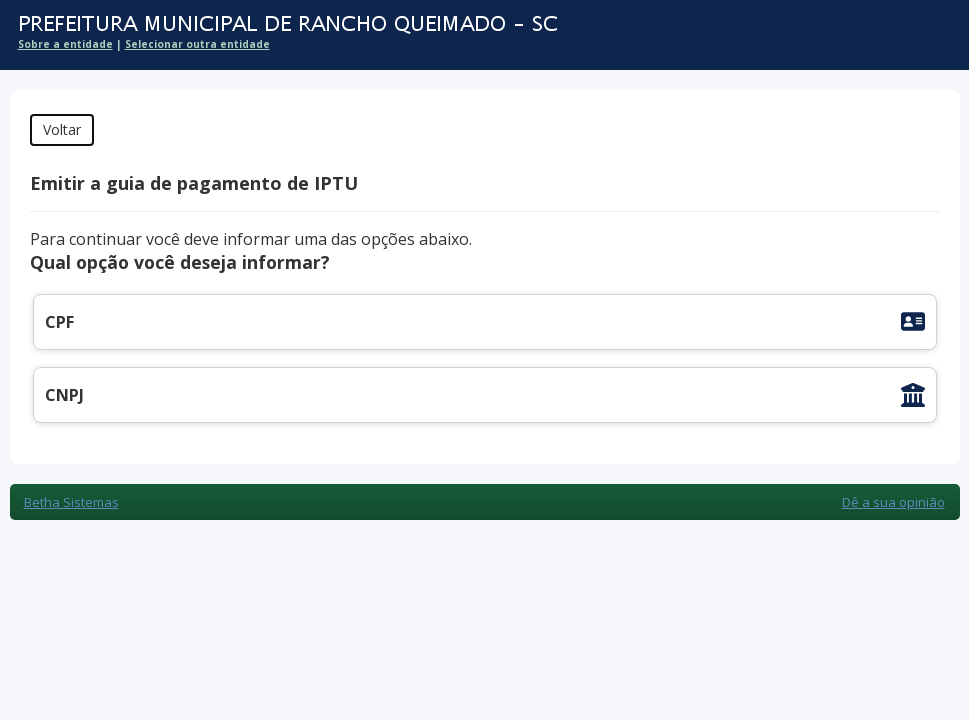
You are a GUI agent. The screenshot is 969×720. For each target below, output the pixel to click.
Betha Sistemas (71, 502)
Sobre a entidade (65, 44)
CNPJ (64, 395)
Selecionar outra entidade (197, 44)
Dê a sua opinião (893, 502)
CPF (59, 322)
